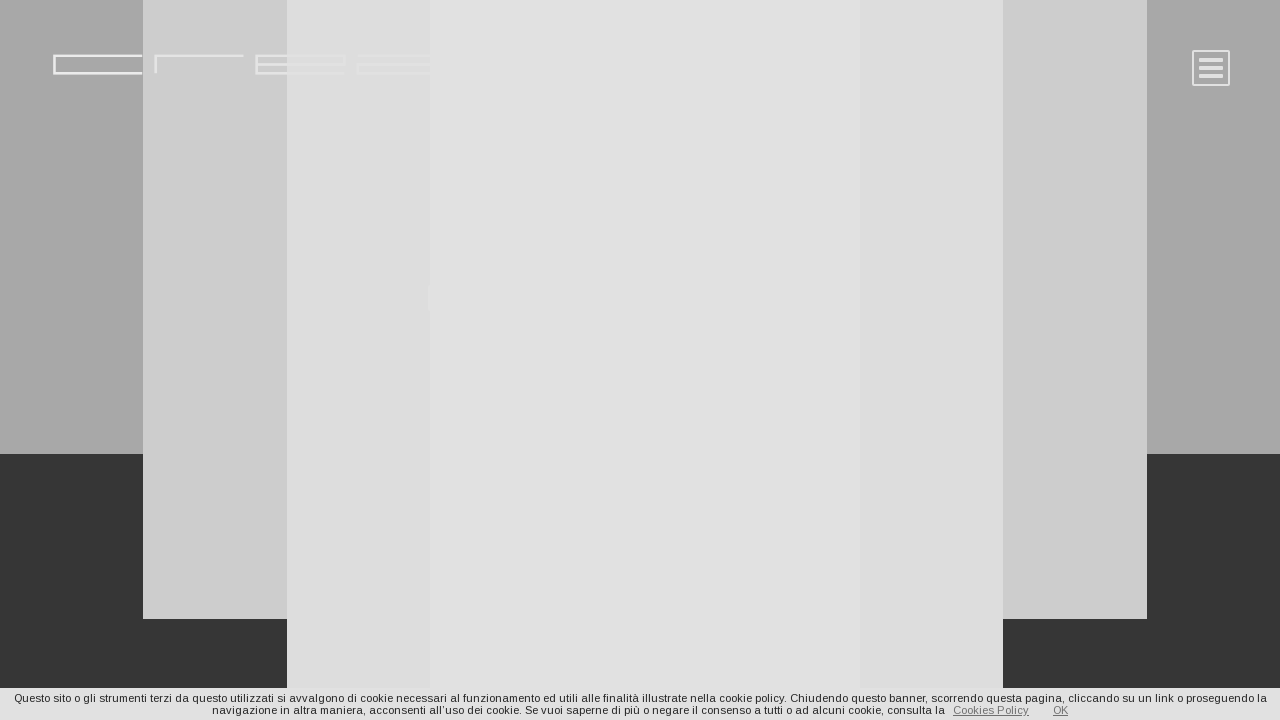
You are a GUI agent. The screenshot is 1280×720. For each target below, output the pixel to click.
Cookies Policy (991, 710)
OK (1060, 710)
